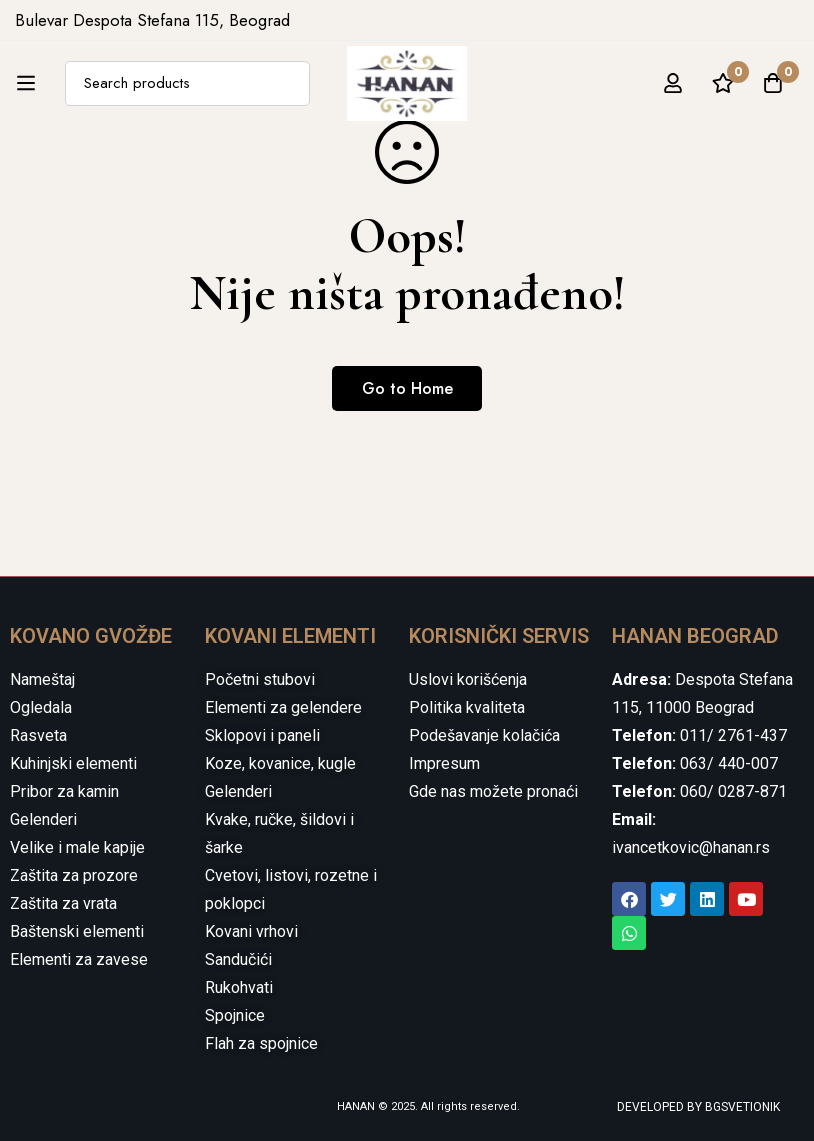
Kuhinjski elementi (73, 763)
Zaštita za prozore (74, 875)
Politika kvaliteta (467, 707)
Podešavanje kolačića (484, 735)
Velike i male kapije (77, 847)
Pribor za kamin (64, 791)
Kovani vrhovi (251, 931)
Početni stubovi (260, 679)
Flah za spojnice (261, 1043)
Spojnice (235, 1015)
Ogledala (41, 707)
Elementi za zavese (79, 959)
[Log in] (673, 83)
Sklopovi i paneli (262, 735)
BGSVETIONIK (741, 1107)
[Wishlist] (723, 83)
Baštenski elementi (77, 931)
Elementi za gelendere (283, 707)
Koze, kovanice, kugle (280, 763)
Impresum (444, 763)
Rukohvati (239, 987)
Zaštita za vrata (63, 903)
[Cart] (773, 83)
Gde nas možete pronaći (493, 791)
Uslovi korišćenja (468, 679)
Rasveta (38, 735)
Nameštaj (42, 679)
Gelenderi (43, 819)
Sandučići (238, 959)
